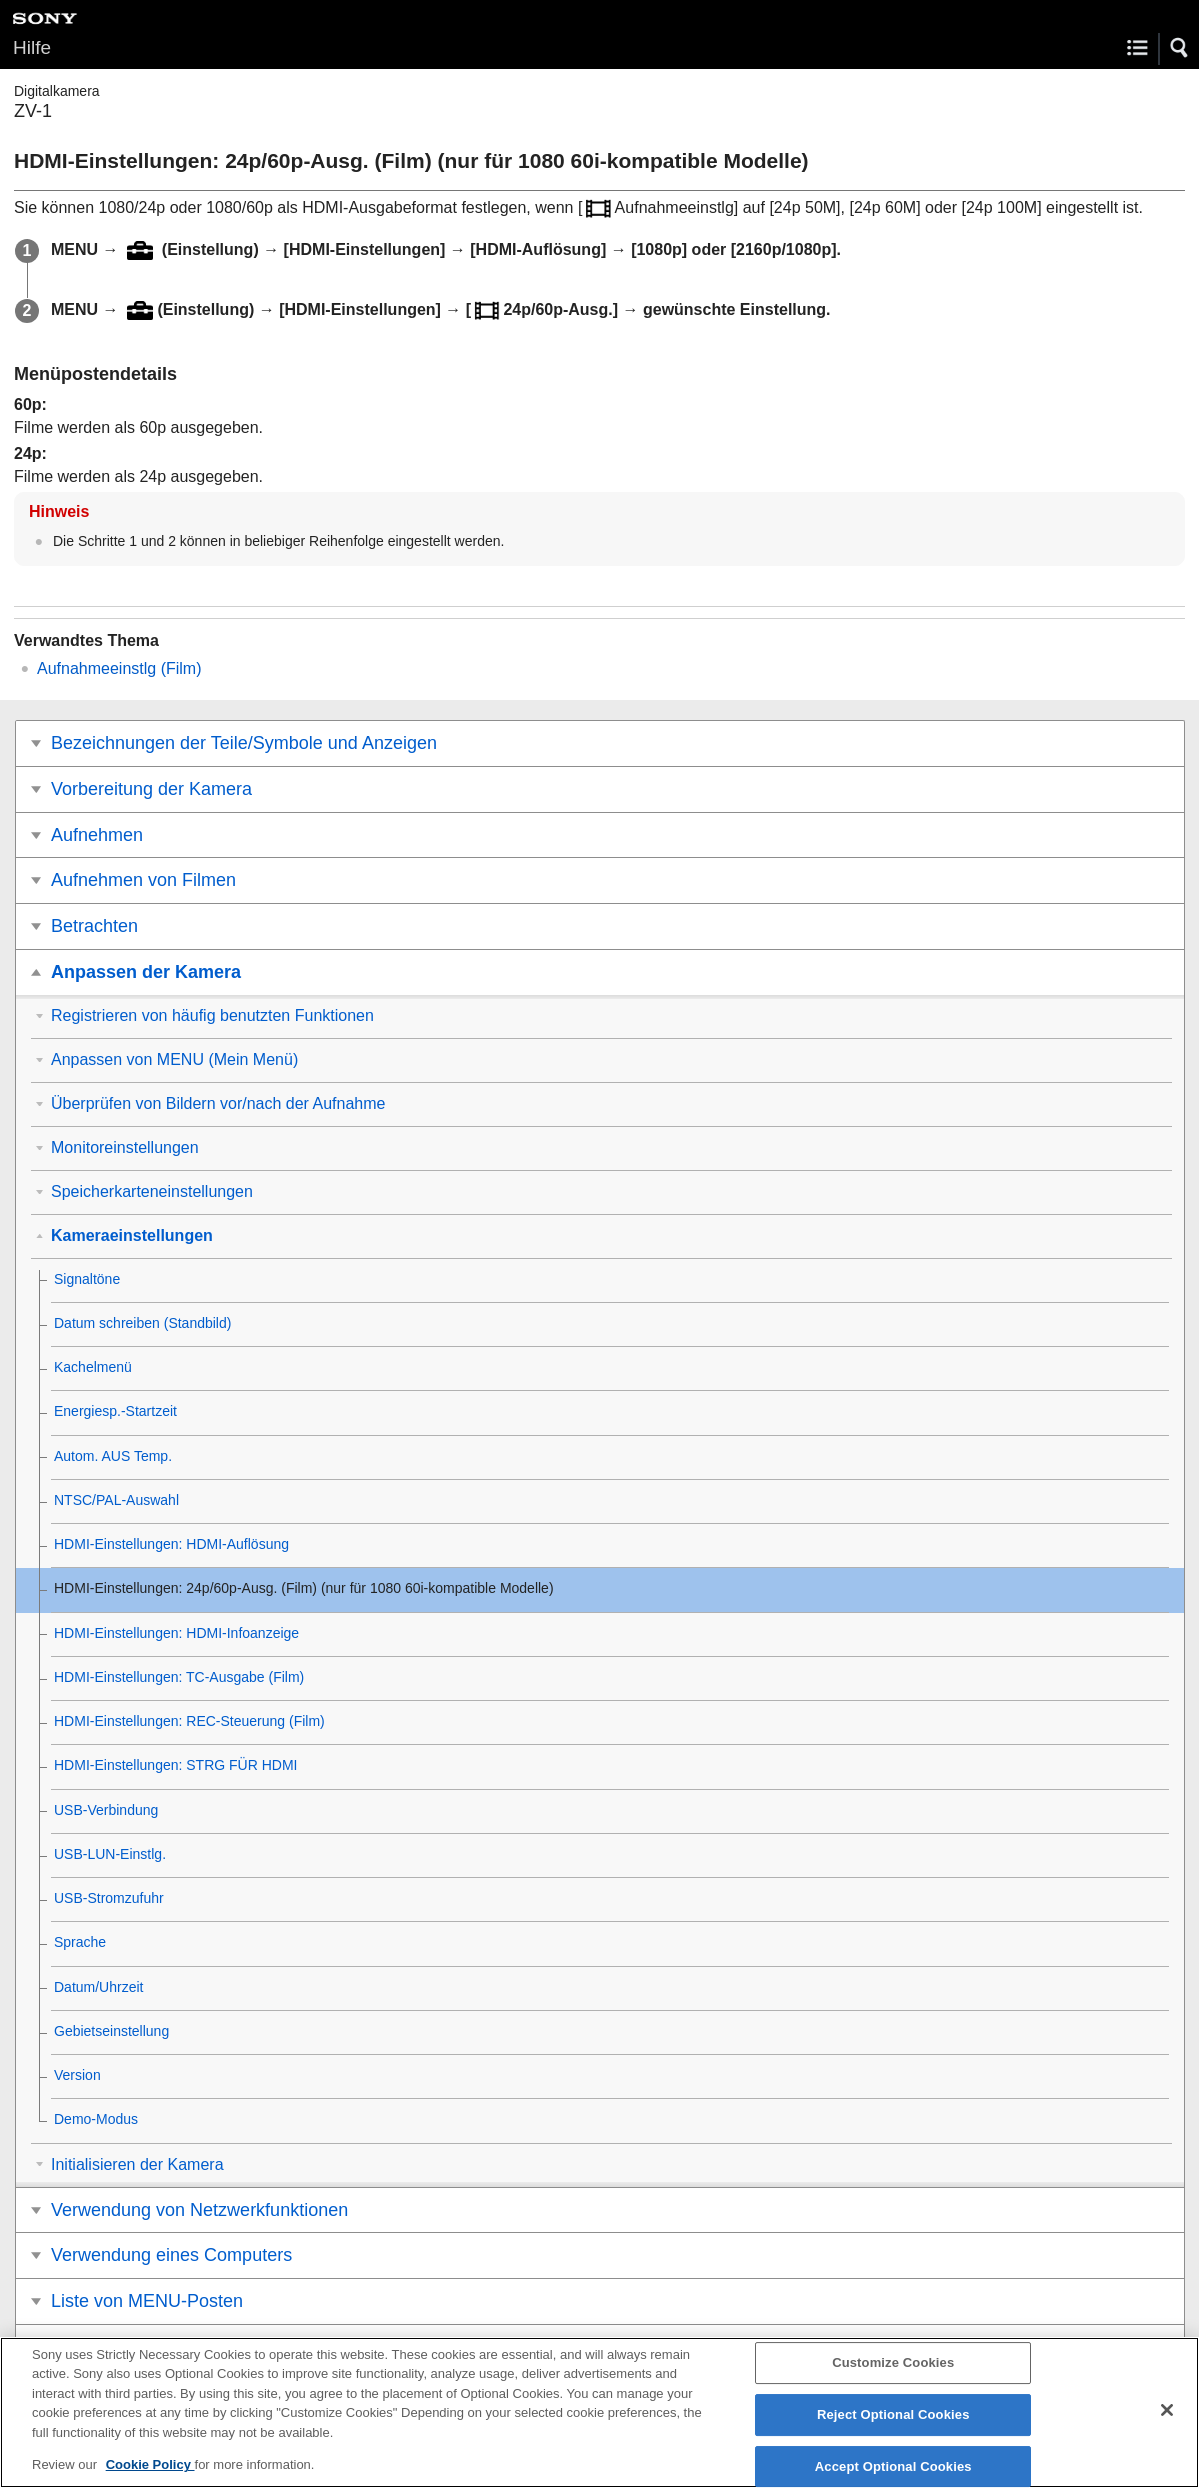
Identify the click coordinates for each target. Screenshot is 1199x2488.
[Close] (1167, 2422)
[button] (1180, 48)
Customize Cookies (893, 2374)
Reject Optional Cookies (893, 2426)
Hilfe (32, 47)
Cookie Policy (150, 2476)
